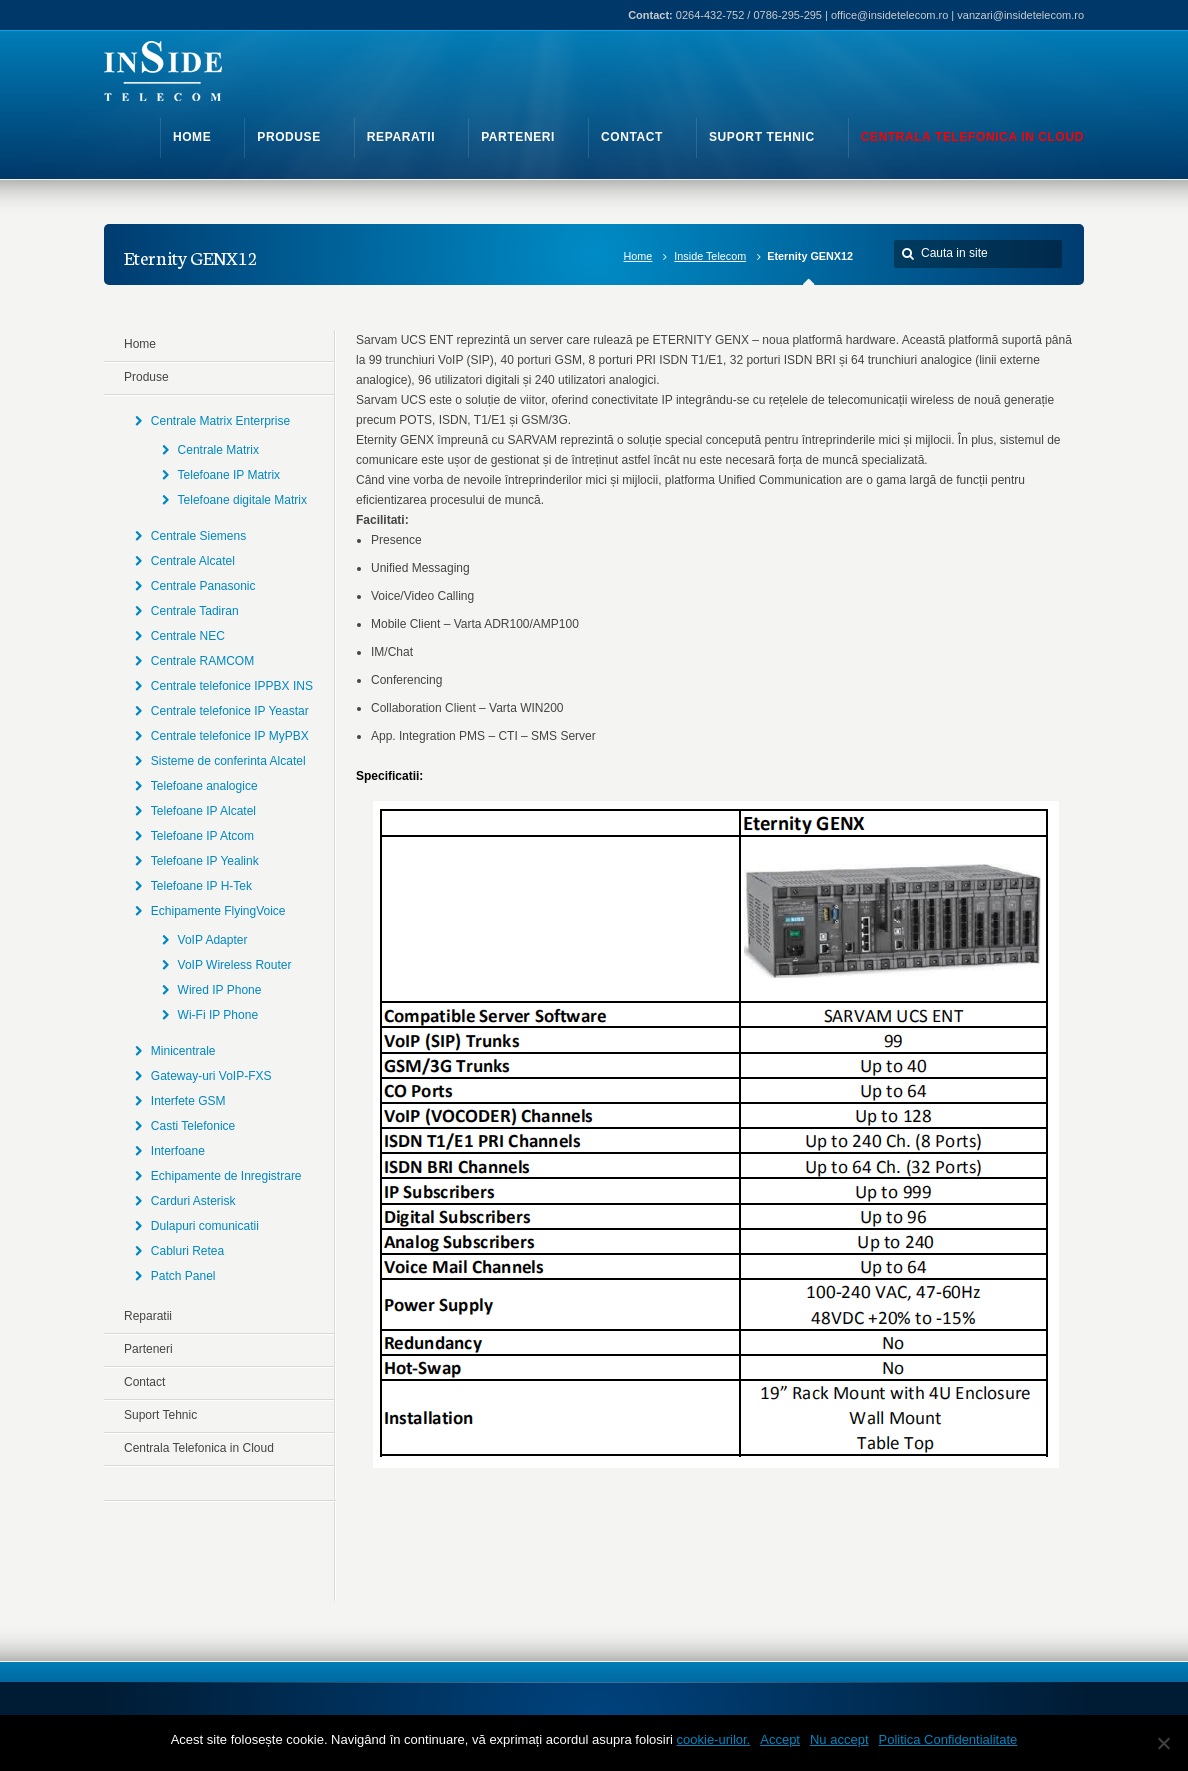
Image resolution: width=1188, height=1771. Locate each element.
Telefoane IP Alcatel (203, 811)
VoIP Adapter (213, 940)
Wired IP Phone (220, 990)
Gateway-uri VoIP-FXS (211, 1076)
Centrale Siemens (198, 536)
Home (638, 256)
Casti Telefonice (193, 1126)
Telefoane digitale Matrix (242, 500)
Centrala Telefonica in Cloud (199, 1448)
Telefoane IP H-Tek (201, 886)
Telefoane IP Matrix (229, 475)
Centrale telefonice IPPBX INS (232, 686)
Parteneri (148, 1349)
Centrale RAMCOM (202, 661)
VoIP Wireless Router (235, 965)
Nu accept (839, 1739)
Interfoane (178, 1151)
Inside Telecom (710, 256)
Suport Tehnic (160, 1415)
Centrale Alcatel (193, 561)
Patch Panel (183, 1276)
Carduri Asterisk (193, 1201)
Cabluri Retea (187, 1251)
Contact (144, 1382)
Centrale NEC (188, 636)
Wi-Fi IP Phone (218, 1015)
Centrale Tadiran (195, 611)
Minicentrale (183, 1051)
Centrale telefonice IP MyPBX (230, 736)
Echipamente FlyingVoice (218, 911)
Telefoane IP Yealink (205, 861)
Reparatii (148, 1316)
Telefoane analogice (204, 786)
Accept (780, 1739)
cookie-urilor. (714, 1739)
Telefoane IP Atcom (202, 836)
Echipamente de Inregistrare (226, 1176)
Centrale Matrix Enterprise (220, 421)
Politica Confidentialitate (948, 1739)
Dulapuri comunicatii (205, 1226)
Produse (146, 377)
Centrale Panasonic (203, 586)
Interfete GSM (188, 1101)
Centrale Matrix (218, 450)
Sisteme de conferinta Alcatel (228, 761)
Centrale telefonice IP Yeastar (230, 711)
